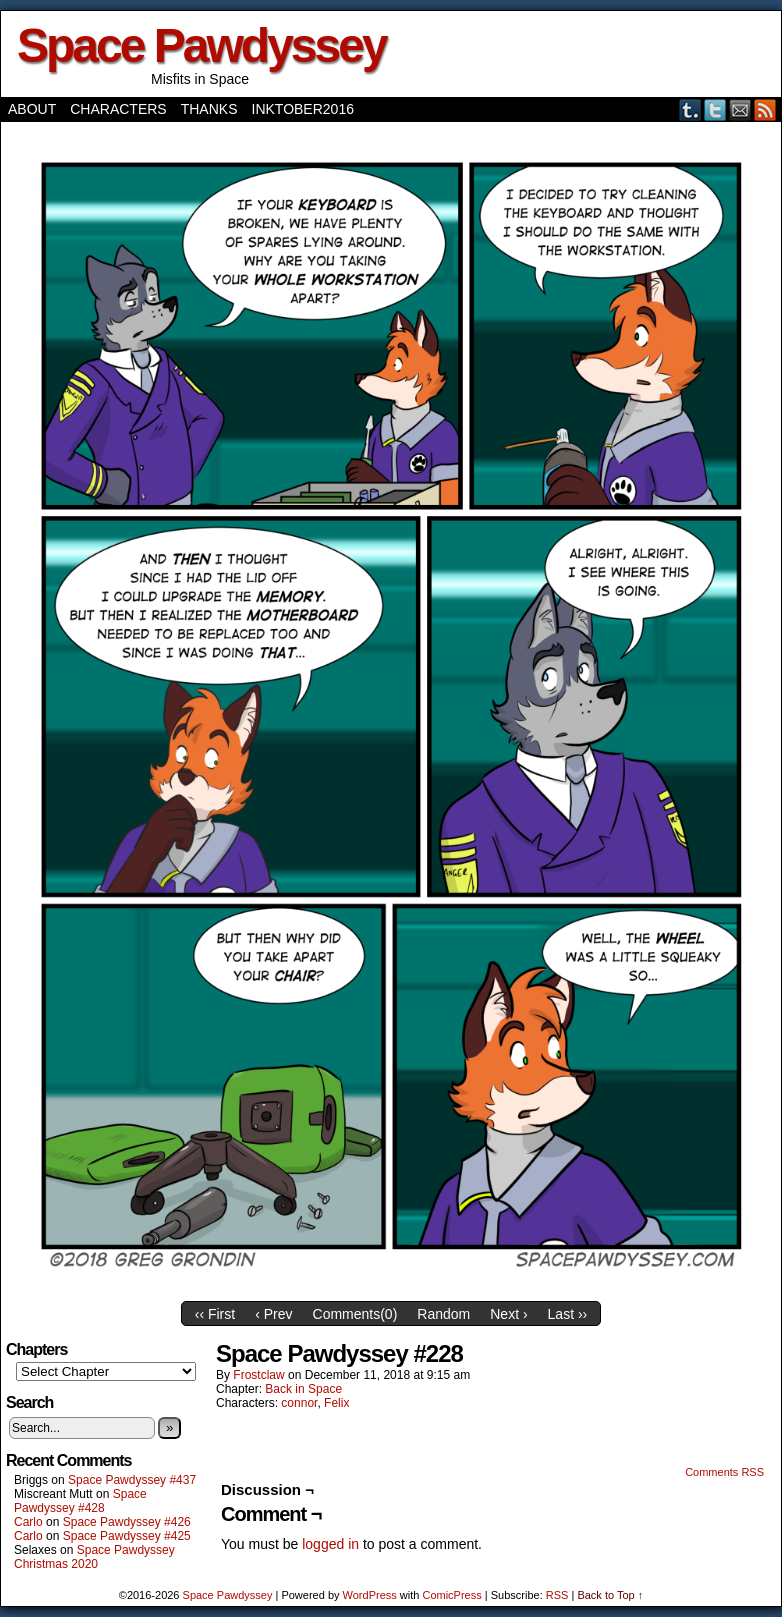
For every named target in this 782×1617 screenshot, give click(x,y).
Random (443, 1314)
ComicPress (451, 1595)
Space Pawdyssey (201, 45)
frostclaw (258, 1375)
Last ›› (568, 1314)
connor (299, 1403)
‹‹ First (215, 1314)
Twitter (715, 109)
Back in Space (303, 1389)
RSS (765, 109)
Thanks (209, 109)
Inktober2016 (303, 109)
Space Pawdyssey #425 (127, 1536)
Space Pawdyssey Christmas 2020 (94, 1557)
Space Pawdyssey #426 (127, 1522)
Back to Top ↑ (610, 1595)
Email (740, 109)
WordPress (370, 1595)
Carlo (28, 1522)
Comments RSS (724, 1472)
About (32, 109)
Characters (118, 109)
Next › (508, 1314)
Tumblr (690, 109)
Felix (336, 1403)
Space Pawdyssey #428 (80, 1501)
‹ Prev (273, 1314)
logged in (330, 1544)
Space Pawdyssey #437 (132, 1480)
